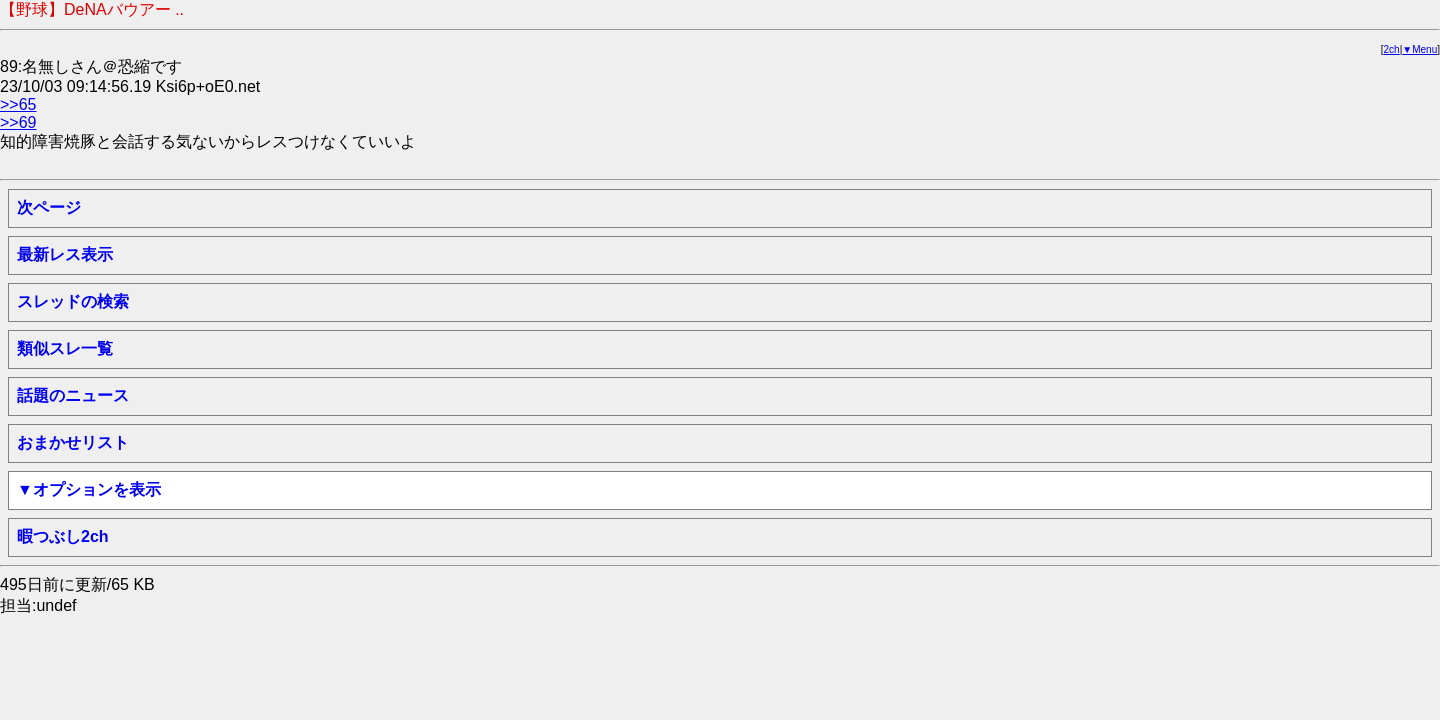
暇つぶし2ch (63, 536)
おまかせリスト (73, 442)
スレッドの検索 (73, 301)
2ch (1392, 49)
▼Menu (1419, 49)
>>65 (18, 104)
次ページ (49, 207)
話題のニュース (73, 395)
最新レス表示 (65, 254)
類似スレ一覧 (65, 348)
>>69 (18, 122)
